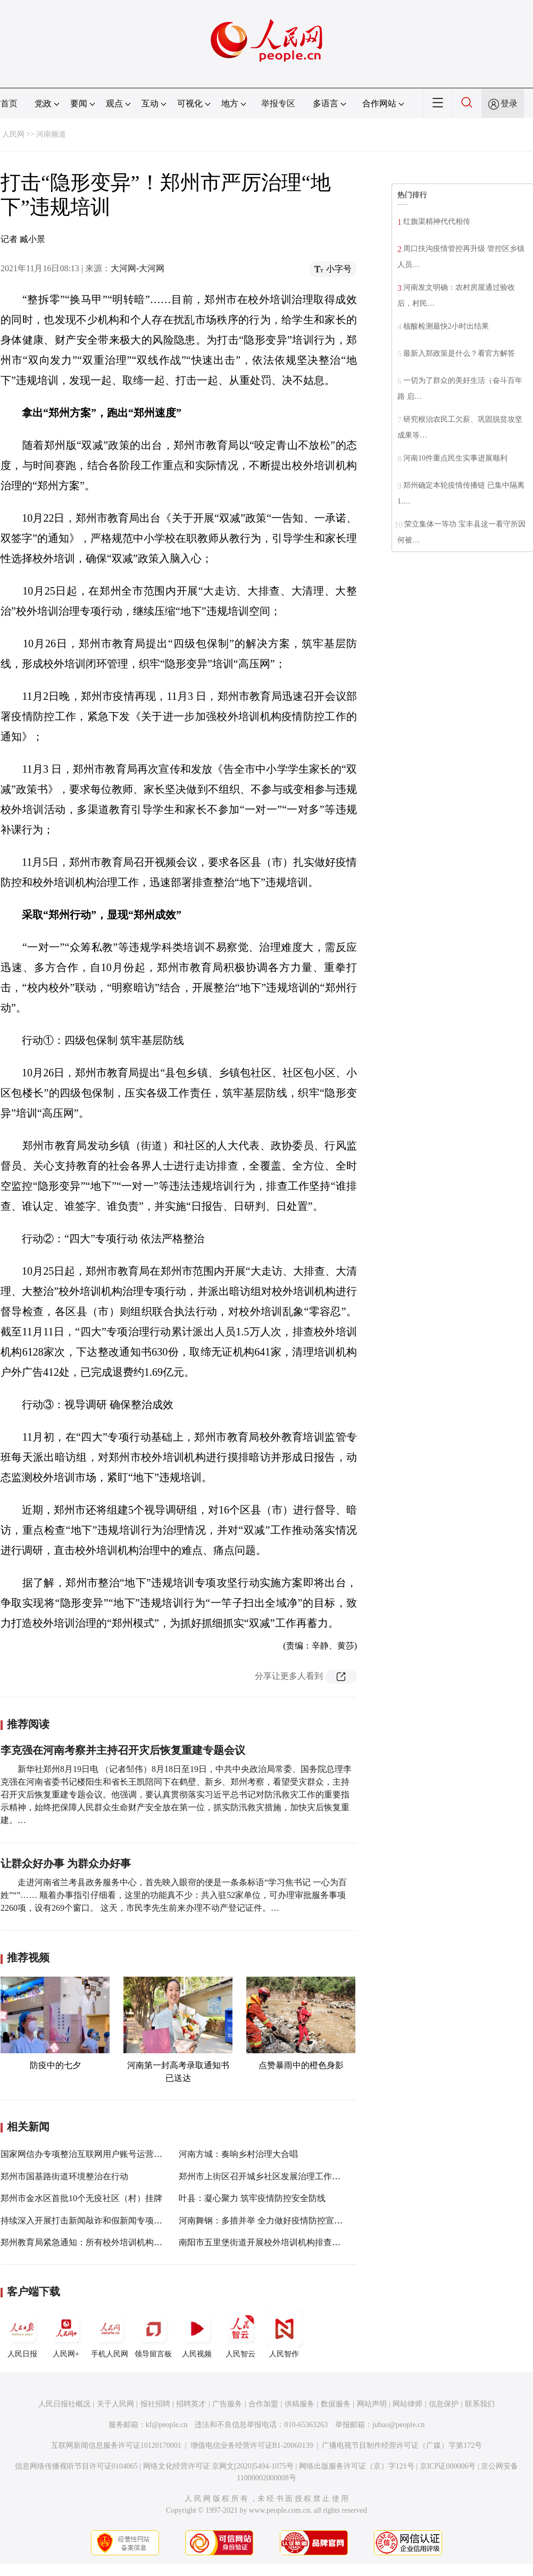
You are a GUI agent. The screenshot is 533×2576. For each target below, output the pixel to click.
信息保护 (444, 2404)
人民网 (13, 134)
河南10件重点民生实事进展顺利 (455, 458)
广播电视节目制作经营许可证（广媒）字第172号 (402, 2445)
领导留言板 (153, 2334)
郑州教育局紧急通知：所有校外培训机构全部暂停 (94, 2242)
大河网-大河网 (137, 268)
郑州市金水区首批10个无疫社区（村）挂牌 (81, 2198)
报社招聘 (155, 2404)
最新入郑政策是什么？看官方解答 (459, 353)
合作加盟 (263, 2404)
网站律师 (407, 2404)
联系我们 (480, 2404)
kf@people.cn (167, 2425)
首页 (9, 103)
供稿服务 (299, 2404)
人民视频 (196, 2334)
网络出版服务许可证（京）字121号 (356, 2466)
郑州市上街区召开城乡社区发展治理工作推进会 (268, 2176)
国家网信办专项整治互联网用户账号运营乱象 (86, 2154)
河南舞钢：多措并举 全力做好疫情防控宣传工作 (269, 2220)
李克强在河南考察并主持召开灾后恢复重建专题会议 (123, 1750)
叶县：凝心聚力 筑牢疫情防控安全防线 (252, 2198)
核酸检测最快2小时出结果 (446, 326)
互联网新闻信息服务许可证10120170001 (116, 2445)
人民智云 (240, 2334)
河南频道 (51, 134)
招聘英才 (191, 2404)
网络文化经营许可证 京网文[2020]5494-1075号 (218, 2466)
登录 (509, 103)
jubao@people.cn (398, 2425)
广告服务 (227, 2404)
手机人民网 (109, 2334)
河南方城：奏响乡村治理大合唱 (238, 2154)
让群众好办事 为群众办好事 (66, 1863)
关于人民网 (115, 2404)
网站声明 (372, 2404)
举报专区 (278, 103)
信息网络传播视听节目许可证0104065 (76, 2466)
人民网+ (66, 2334)
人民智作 (284, 2334)
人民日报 (22, 2334)
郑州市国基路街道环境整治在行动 (64, 2176)
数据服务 (336, 2404)
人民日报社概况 (64, 2404)
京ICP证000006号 (448, 2466)
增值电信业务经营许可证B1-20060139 (251, 2445)
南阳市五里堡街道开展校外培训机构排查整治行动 (272, 2242)
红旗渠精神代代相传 (436, 221)
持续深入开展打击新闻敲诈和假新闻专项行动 (86, 2220)
